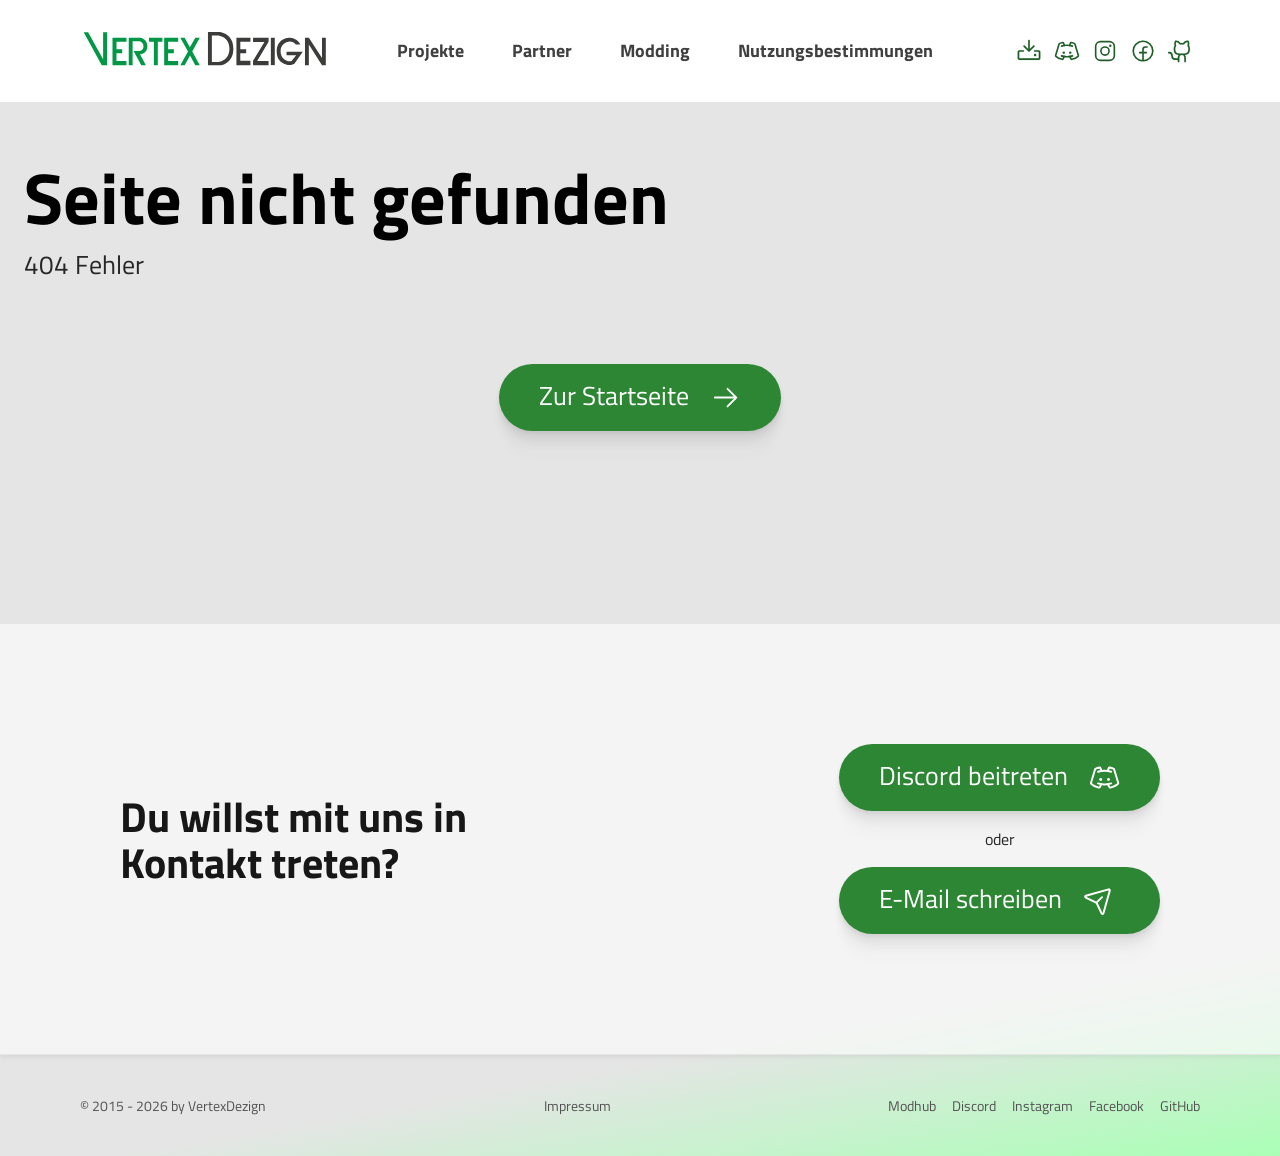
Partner (542, 50)
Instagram (1042, 1105)
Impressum (577, 1105)
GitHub (1180, 1105)
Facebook (1116, 1105)
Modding (655, 50)
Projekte (430, 50)
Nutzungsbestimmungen (835, 50)
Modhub (912, 1105)
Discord (974, 1105)
